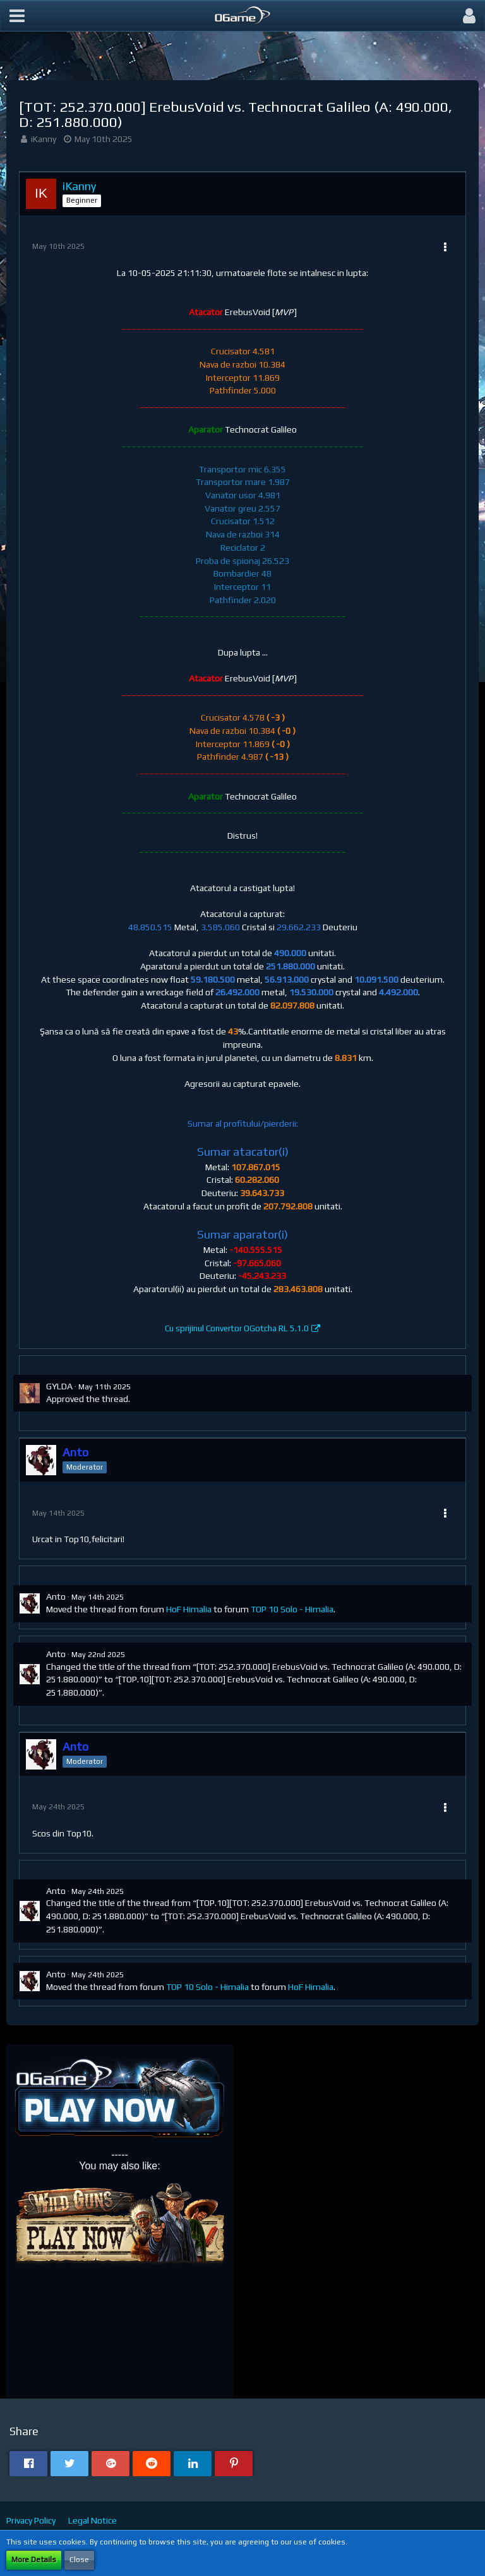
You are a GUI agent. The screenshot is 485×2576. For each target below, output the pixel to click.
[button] (17, 16)
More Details (33, 2559)
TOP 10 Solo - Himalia (292, 1609)
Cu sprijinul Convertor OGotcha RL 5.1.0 (237, 1328)
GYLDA (59, 1386)
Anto (56, 1596)
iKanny (43, 139)
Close (79, 2559)
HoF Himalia (189, 1609)
